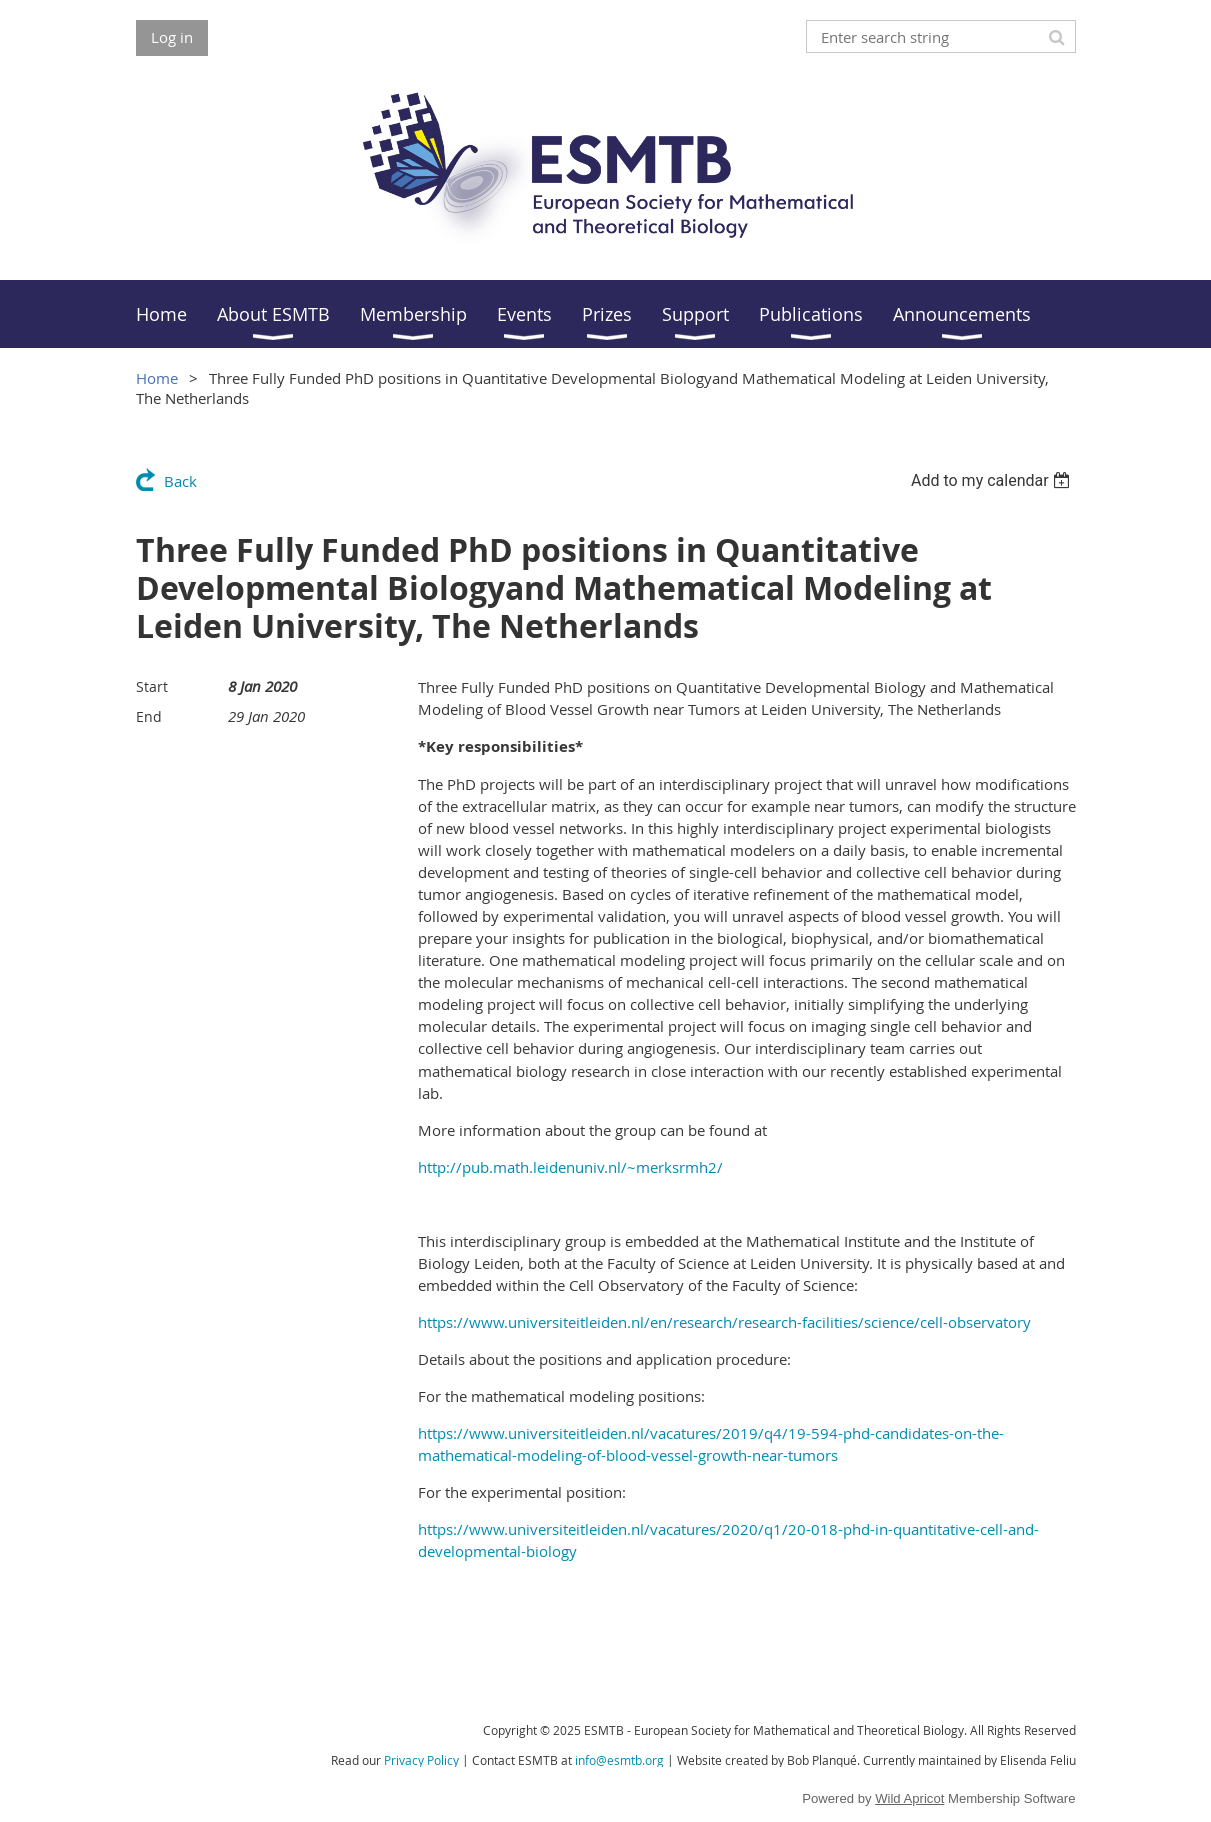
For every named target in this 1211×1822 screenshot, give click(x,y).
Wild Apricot (909, 1798)
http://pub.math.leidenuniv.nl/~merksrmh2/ (570, 1167)
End (149, 716)
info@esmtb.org (619, 1760)
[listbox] (993, 480)
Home (157, 378)
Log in (172, 37)
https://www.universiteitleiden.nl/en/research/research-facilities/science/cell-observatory (724, 1322)
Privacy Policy (421, 1760)
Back (180, 481)
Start (152, 686)
